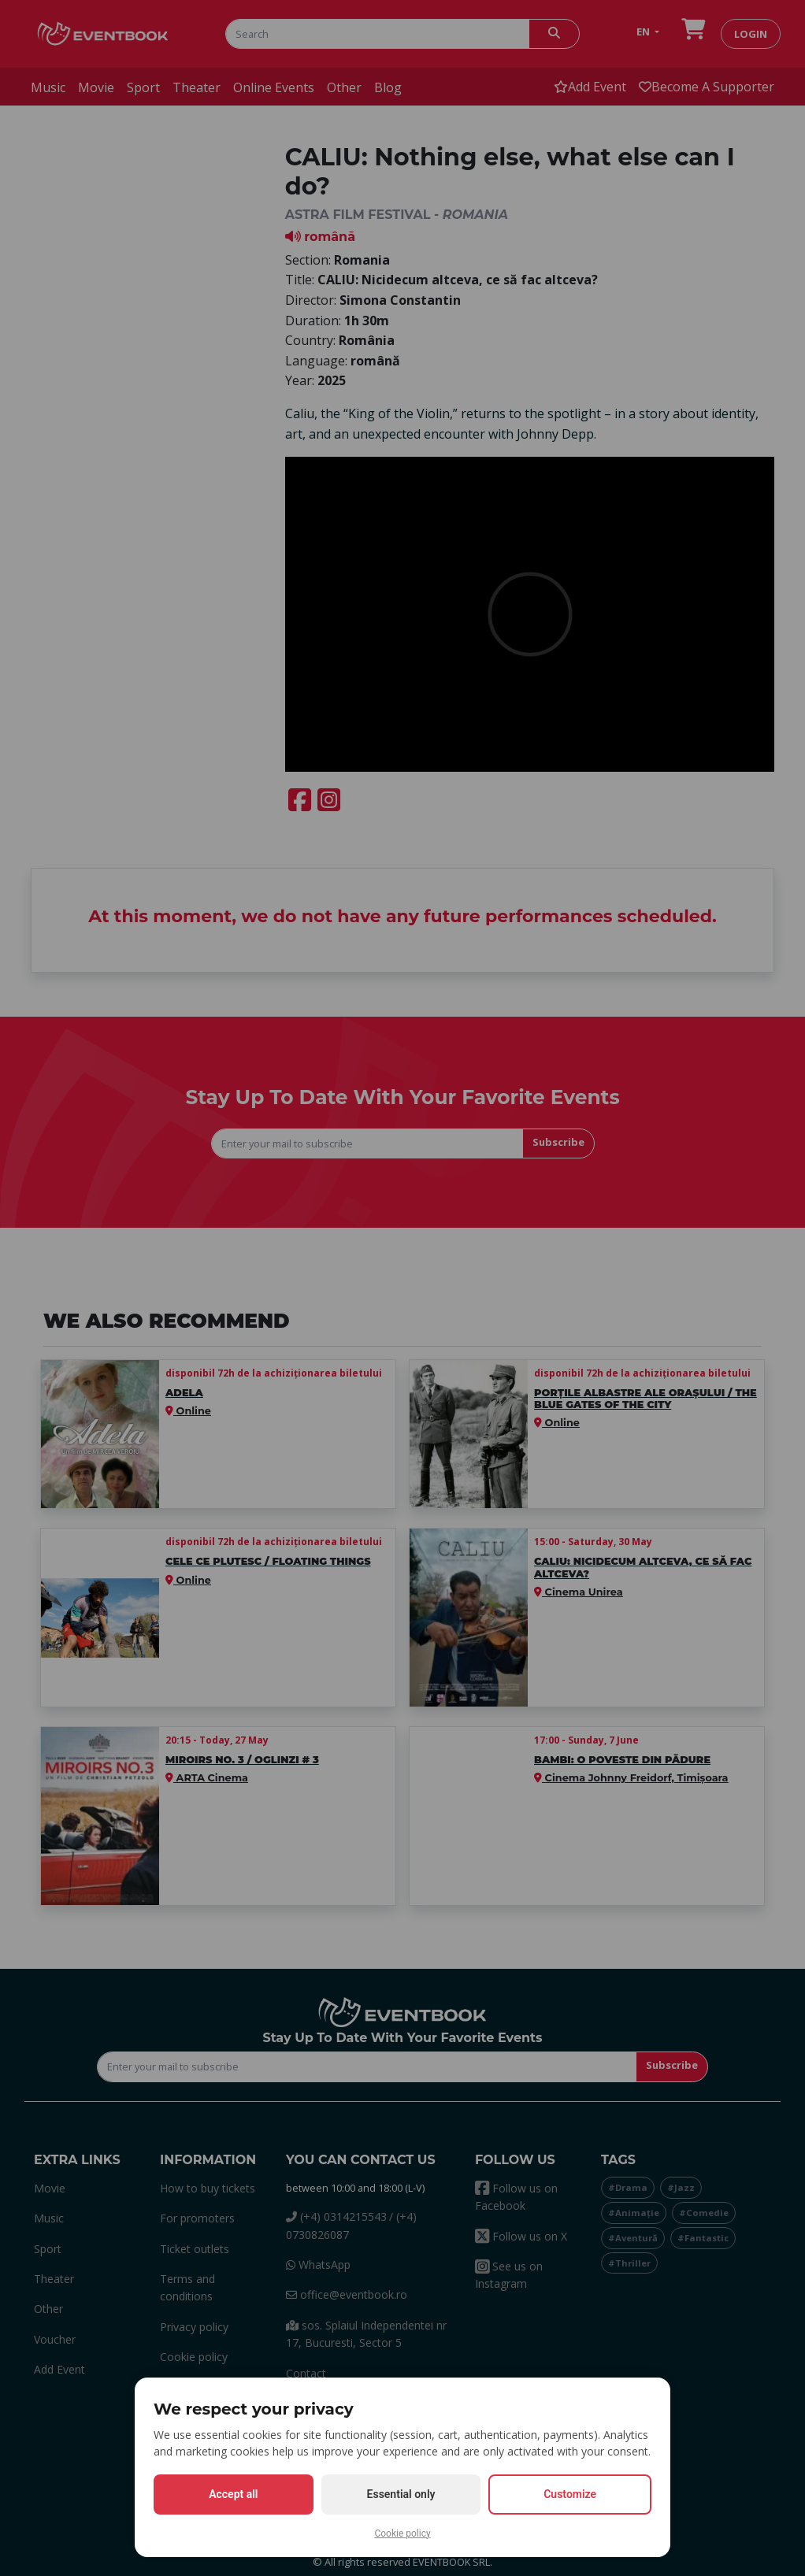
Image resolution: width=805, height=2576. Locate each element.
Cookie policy (402, 2533)
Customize (569, 2494)
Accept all (233, 2494)
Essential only (401, 2494)
